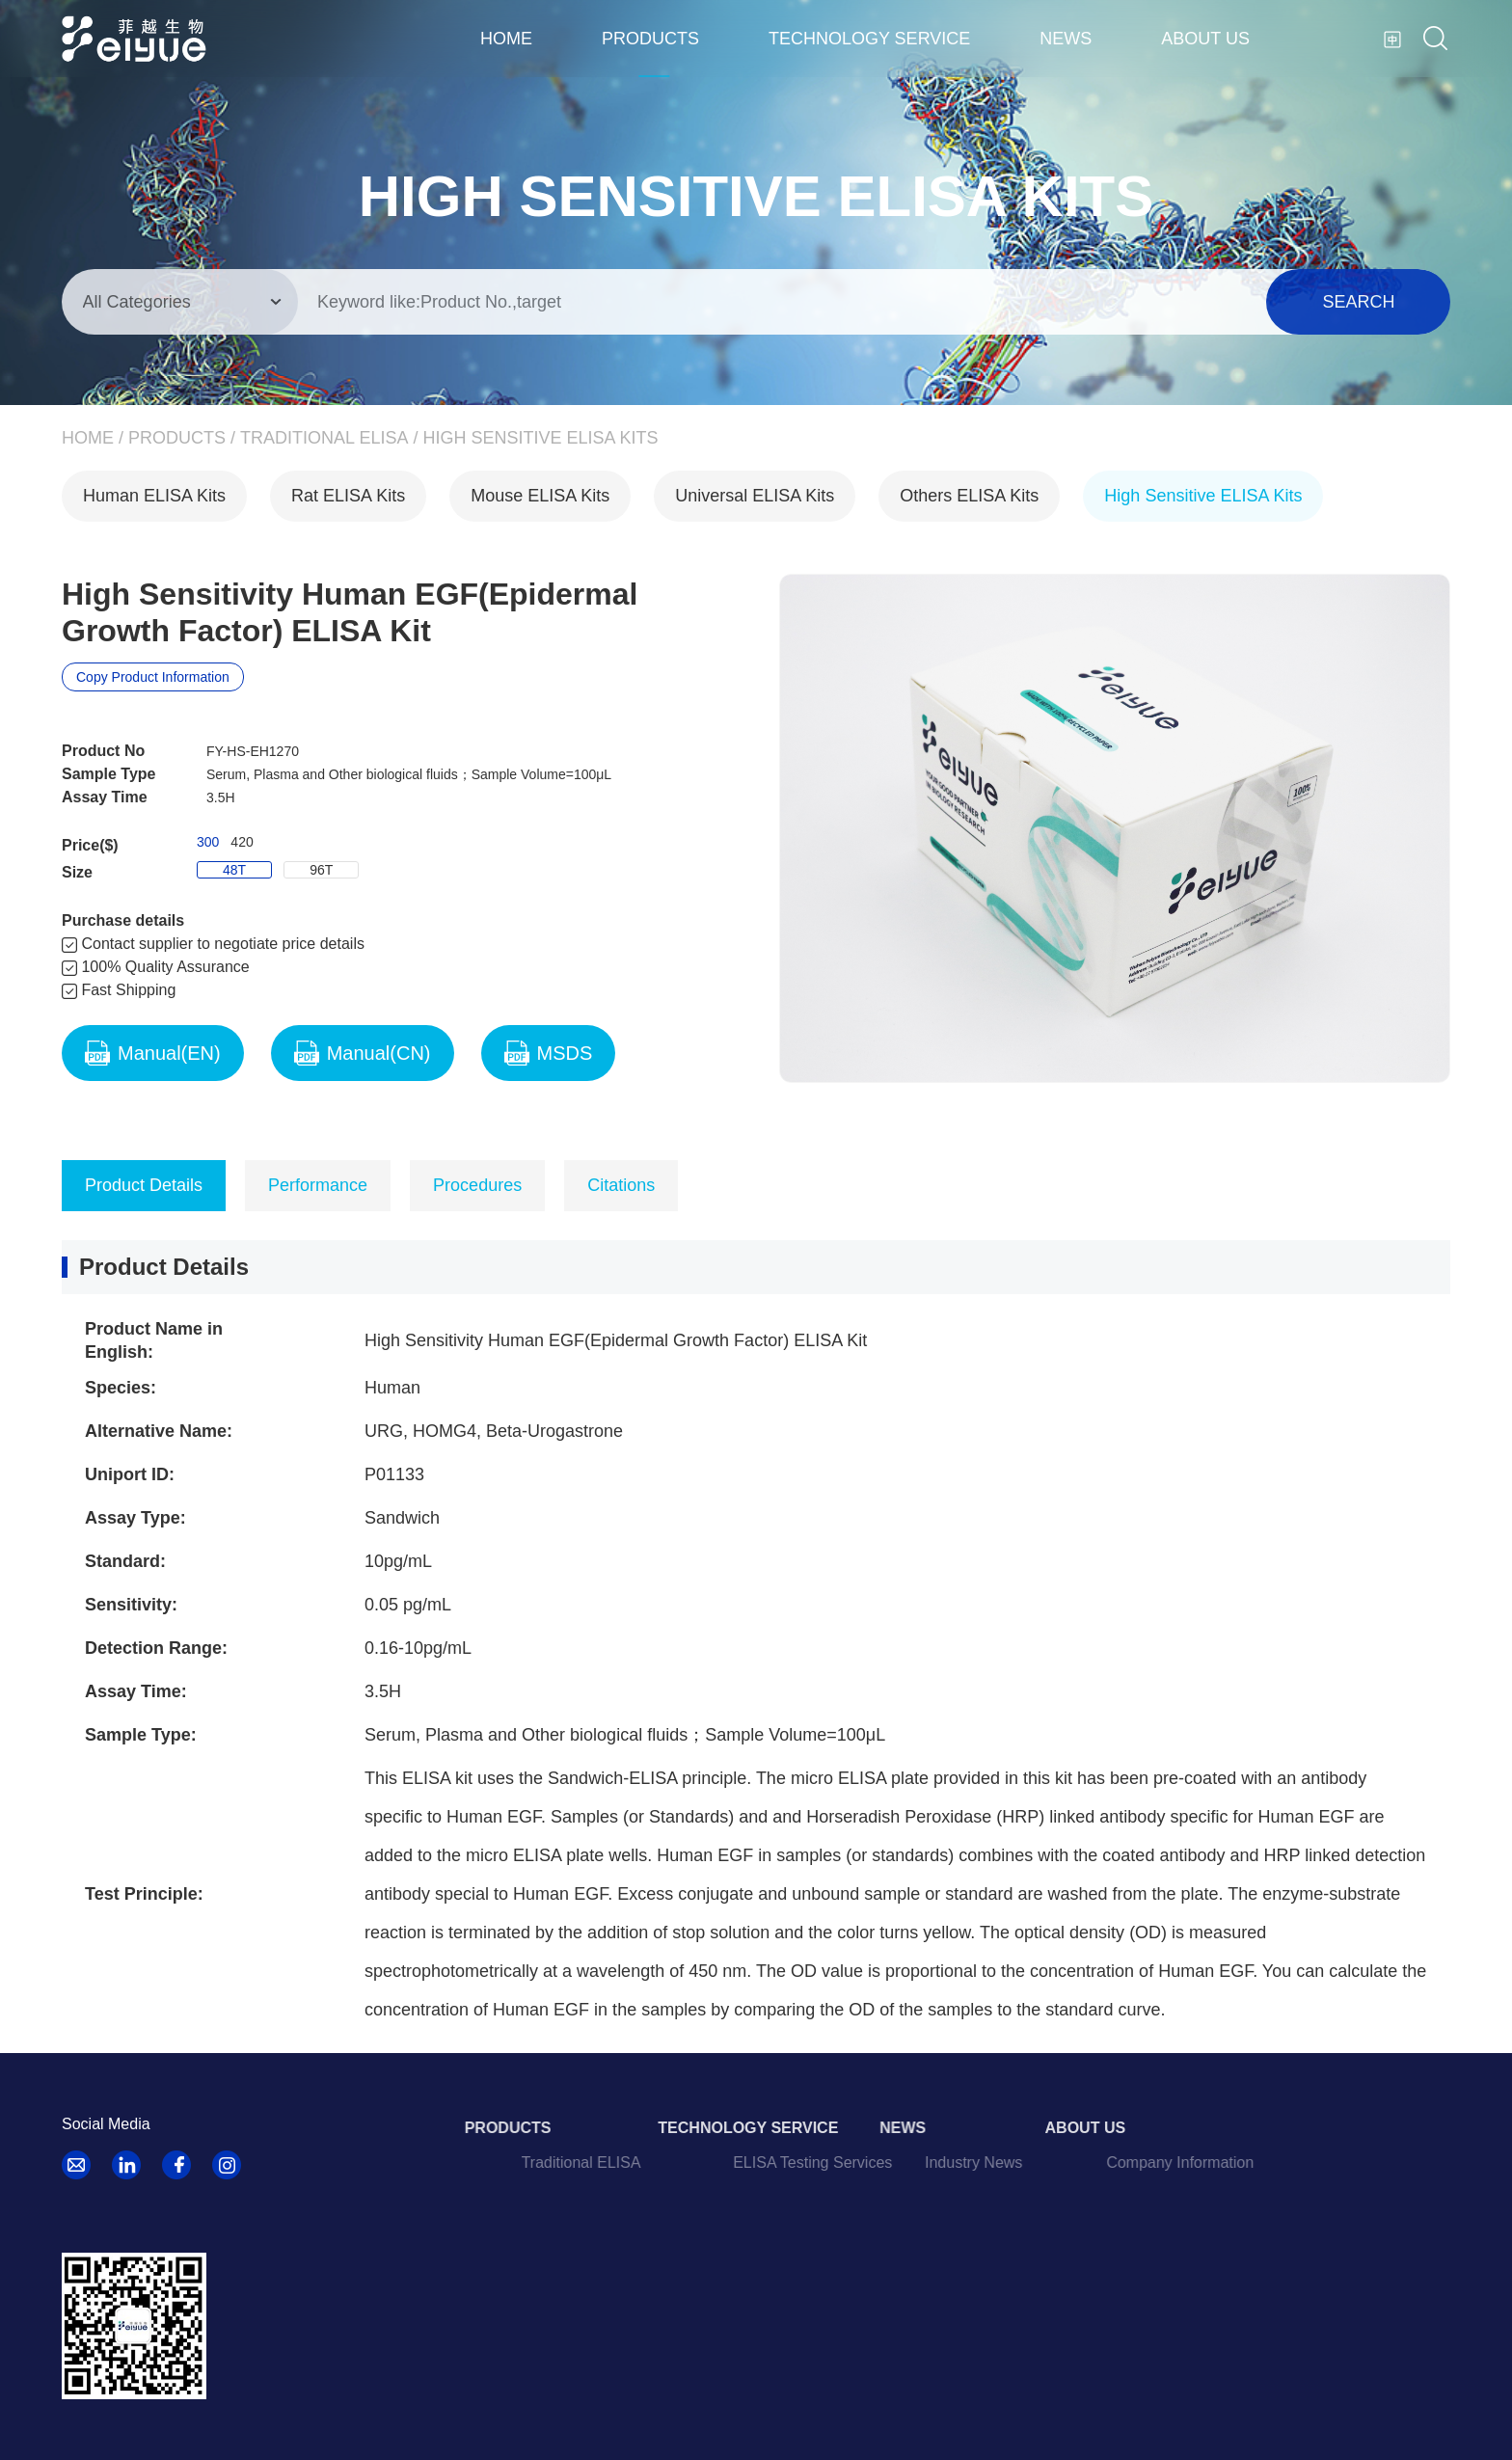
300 (208, 842)
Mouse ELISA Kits (540, 495)
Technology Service (869, 38)
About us (1205, 38)
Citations (621, 1185)
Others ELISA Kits (969, 495)
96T (321, 870)
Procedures (477, 1185)
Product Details (143, 1185)
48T (234, 870)
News (1066, 38)
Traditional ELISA (324, 437)
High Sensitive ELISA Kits (540, 437)
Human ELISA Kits (154, 495)
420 (241, 842)
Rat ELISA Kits (348, 495)
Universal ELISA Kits (754, 495)
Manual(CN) (362, 1053)
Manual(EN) (153, 1053)
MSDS (548, 1053)
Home (506, 38)
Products (650, 38)
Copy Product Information (153, 677)
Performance (317, 1185)
